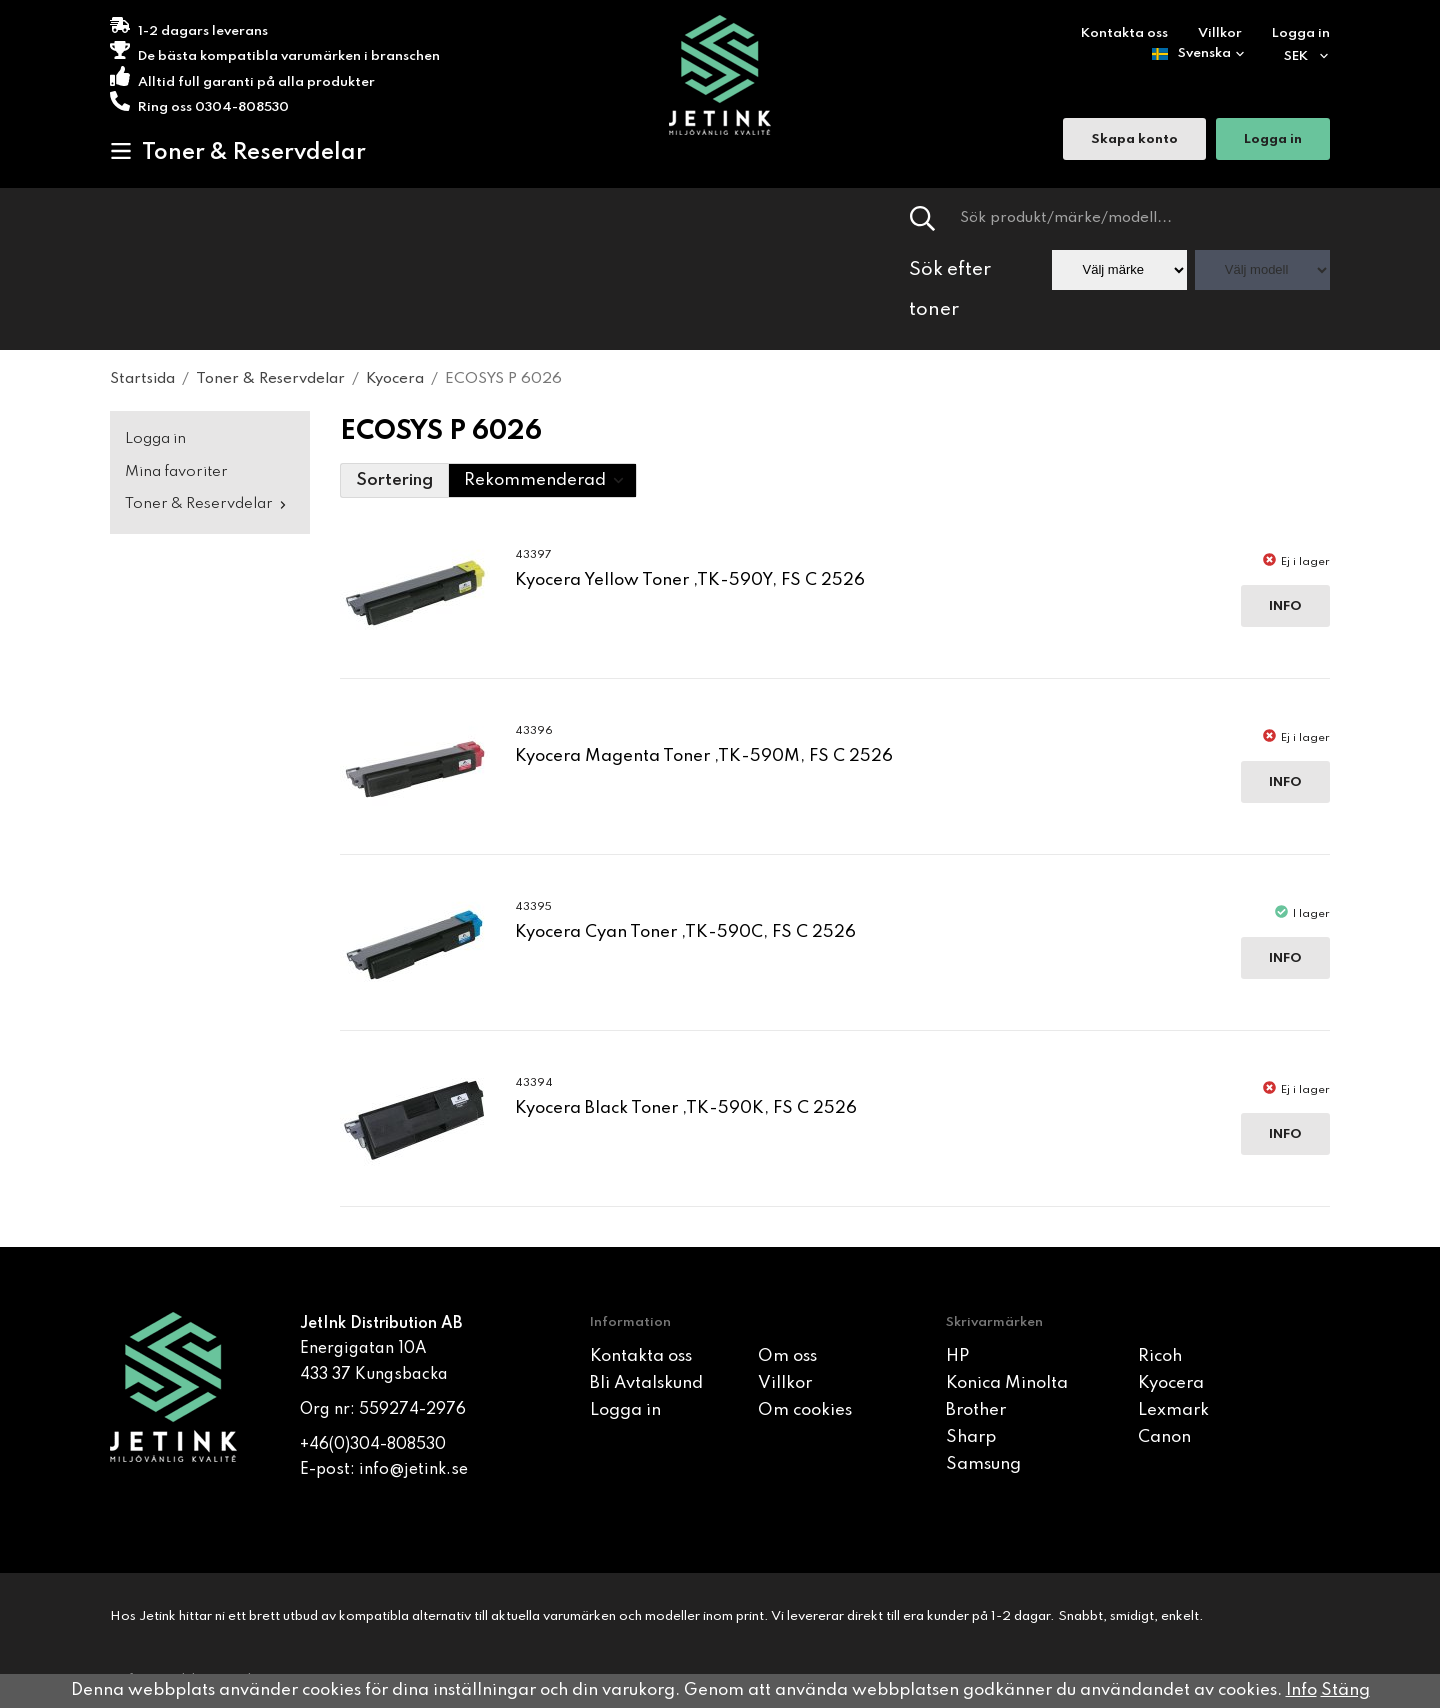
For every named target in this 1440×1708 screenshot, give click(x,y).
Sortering (394, 480)
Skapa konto (1134, 140)
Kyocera (1171, 1383)
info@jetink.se (413, 1470)
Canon (1164, 1437)
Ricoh (1160, 1356)
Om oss (787, 1356)
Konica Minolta (1007, 1383)
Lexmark (1173, 1410)
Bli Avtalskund (646, 1383)
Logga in (1301, 33)
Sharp (971, 1437)
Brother (976, 1410)
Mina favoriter (176, 472)
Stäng (1345, 1690)
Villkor (1220, 33)
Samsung (983, 1464)
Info (1285, 606)
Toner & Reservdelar (238, 152)
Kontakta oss (1124, 33)
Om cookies (805, 1410)
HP (957, 1356)
